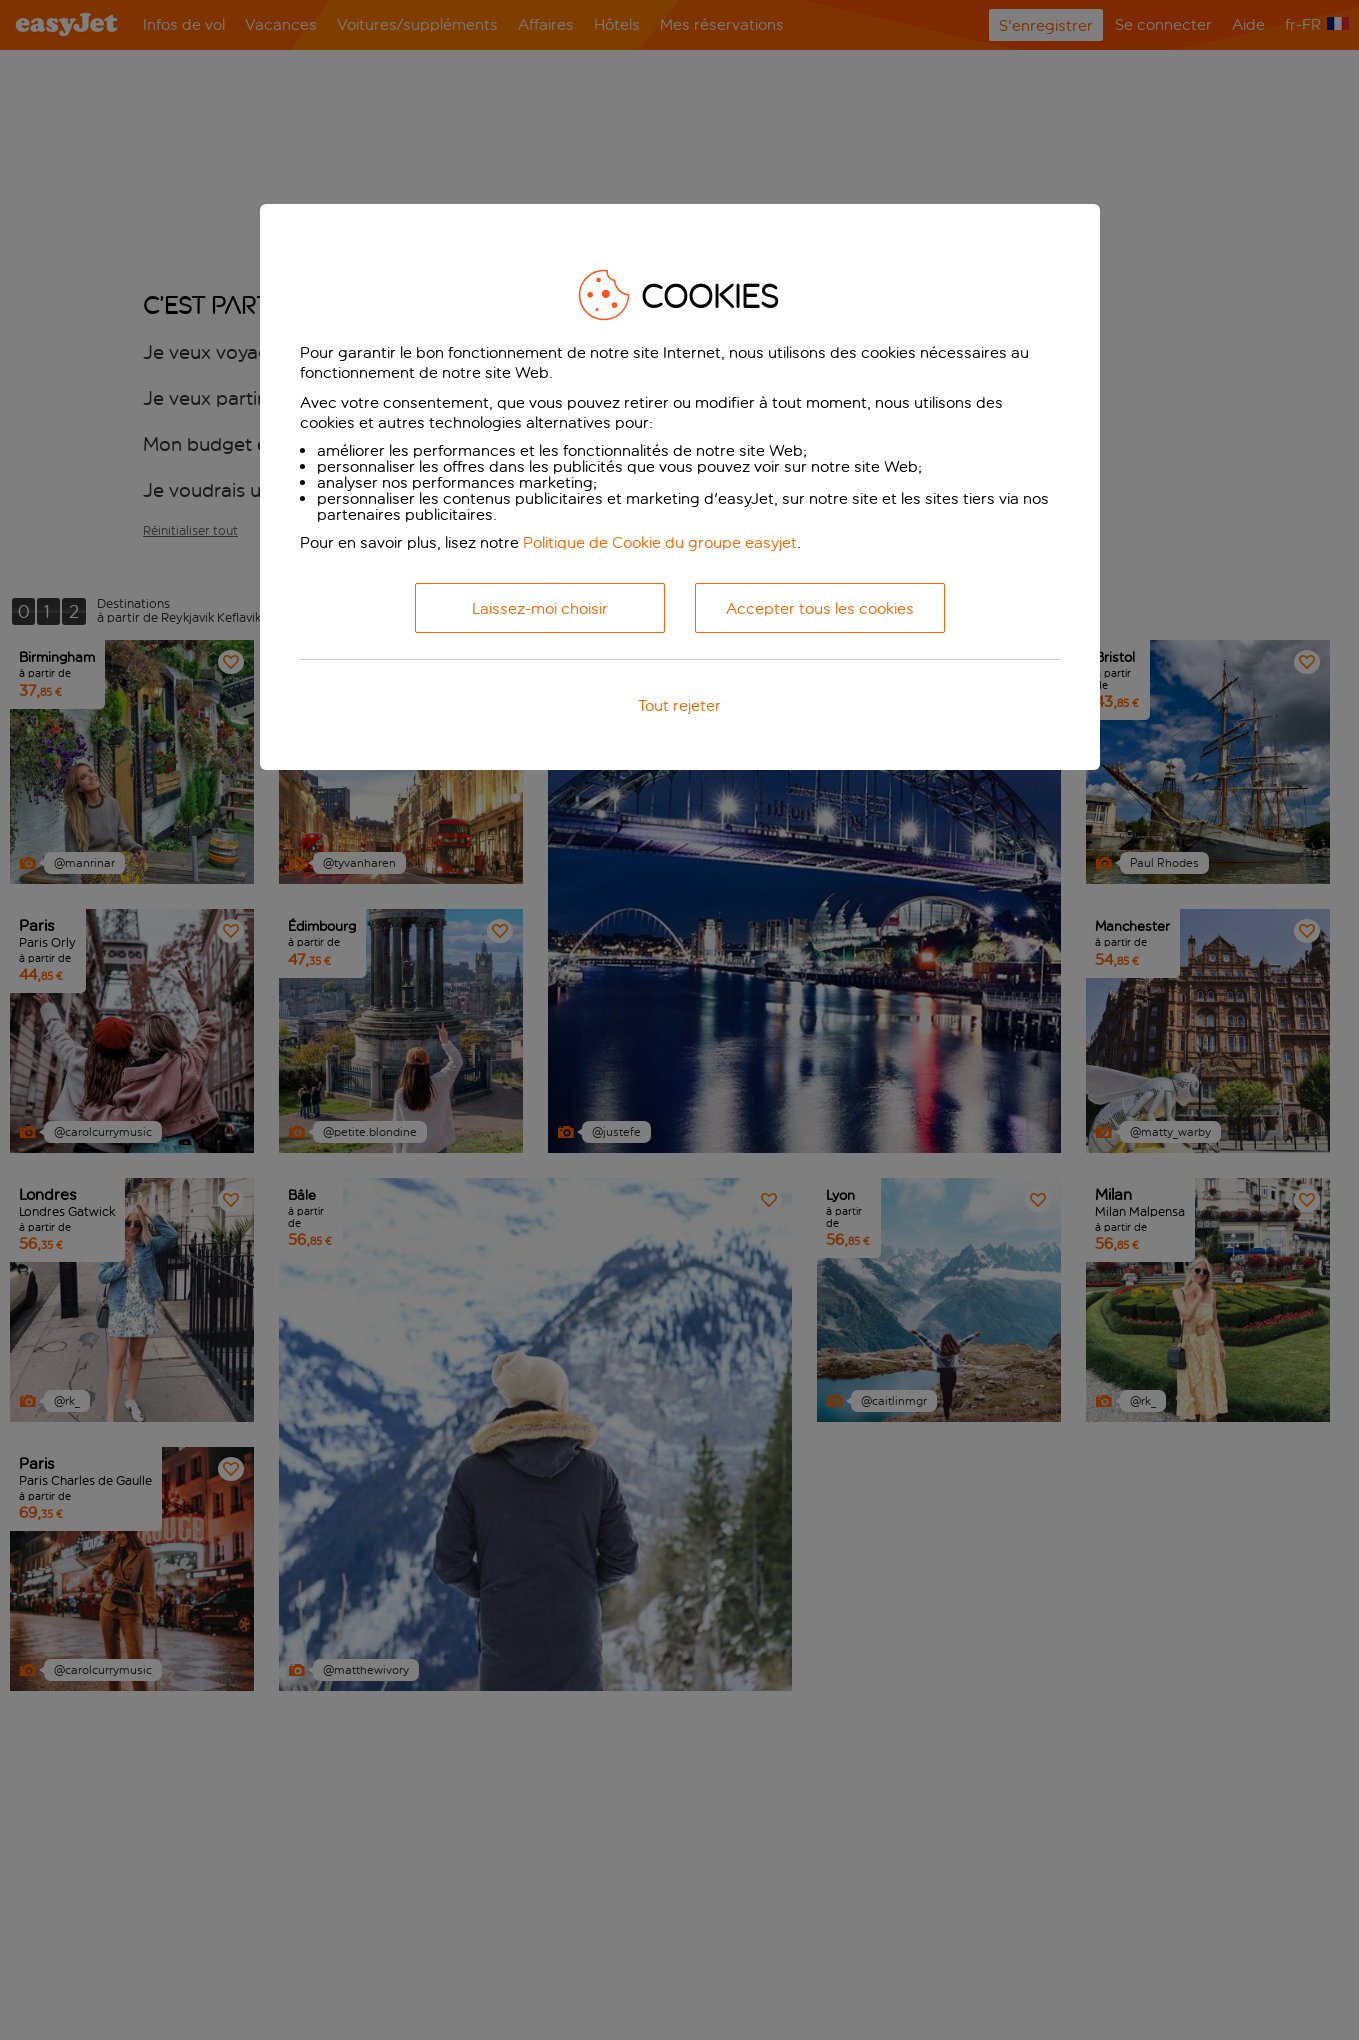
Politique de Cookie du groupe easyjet (660, 542)
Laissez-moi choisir (540, 608)
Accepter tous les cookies (820, 608)
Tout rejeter (679, 705)
